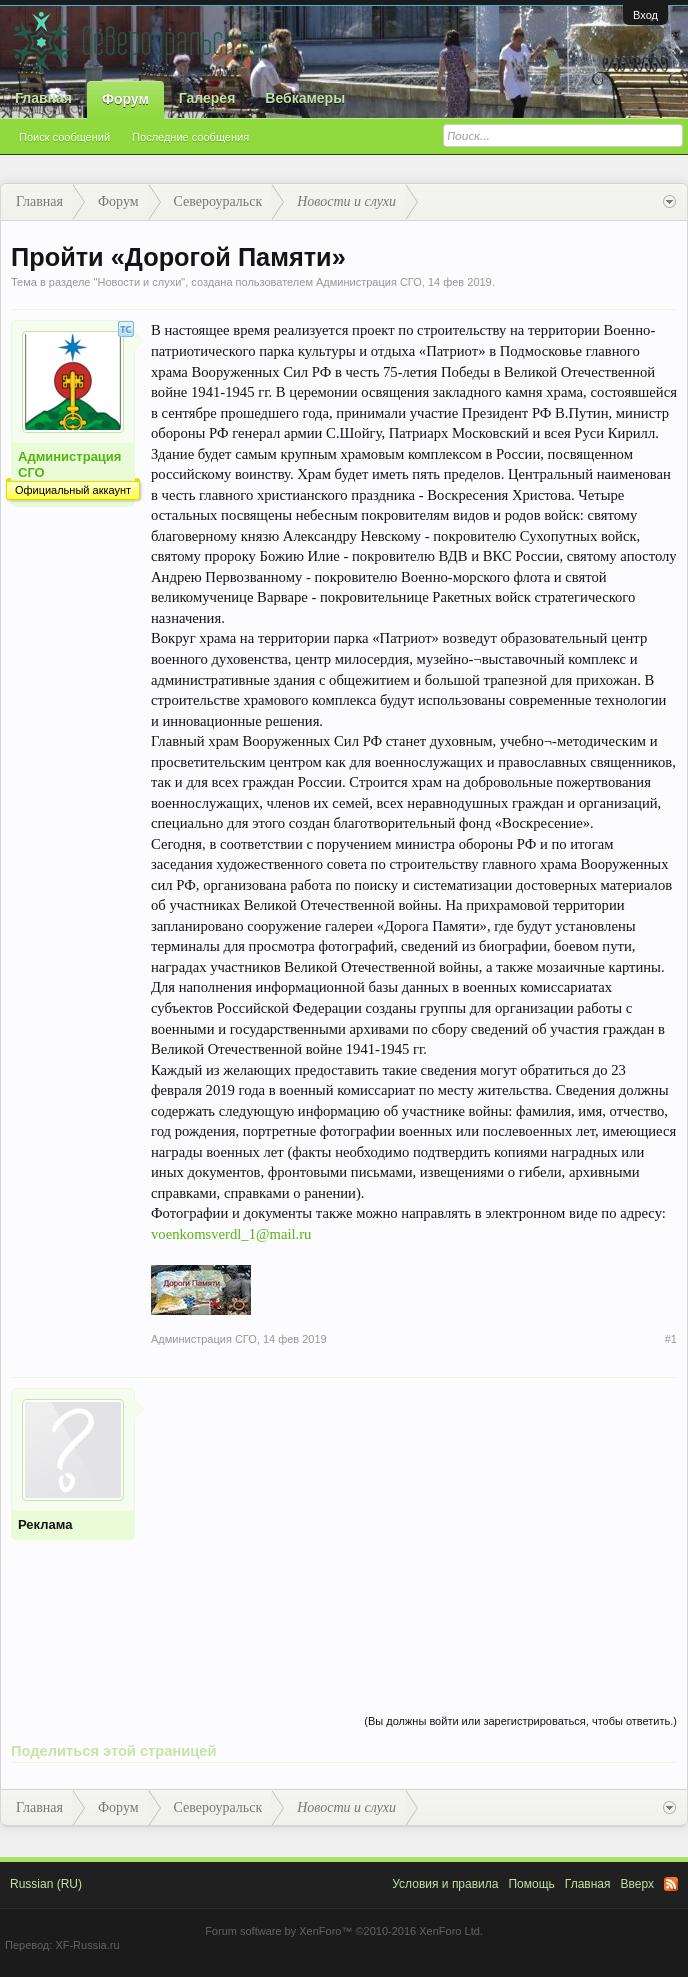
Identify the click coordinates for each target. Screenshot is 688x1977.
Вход (645, 15)
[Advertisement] (414, 1528)
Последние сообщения (190, 137)
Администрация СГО (369, 282)
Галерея (207, 98)
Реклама (45, 1524)
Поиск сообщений (64, 137)
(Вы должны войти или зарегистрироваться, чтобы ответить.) (520, 1721)
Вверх (637, 1884)
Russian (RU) (46, 1884)
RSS (671, 1884)
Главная (43, 98)
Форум (125, 99)
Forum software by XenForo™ (344, 1931)
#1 (671, 1339)
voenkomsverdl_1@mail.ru (231, 1234)
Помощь (531, 1884)
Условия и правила (445, 1884)
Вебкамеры (305, 98)
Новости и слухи (139, 282)
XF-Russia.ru (87, 1945)
